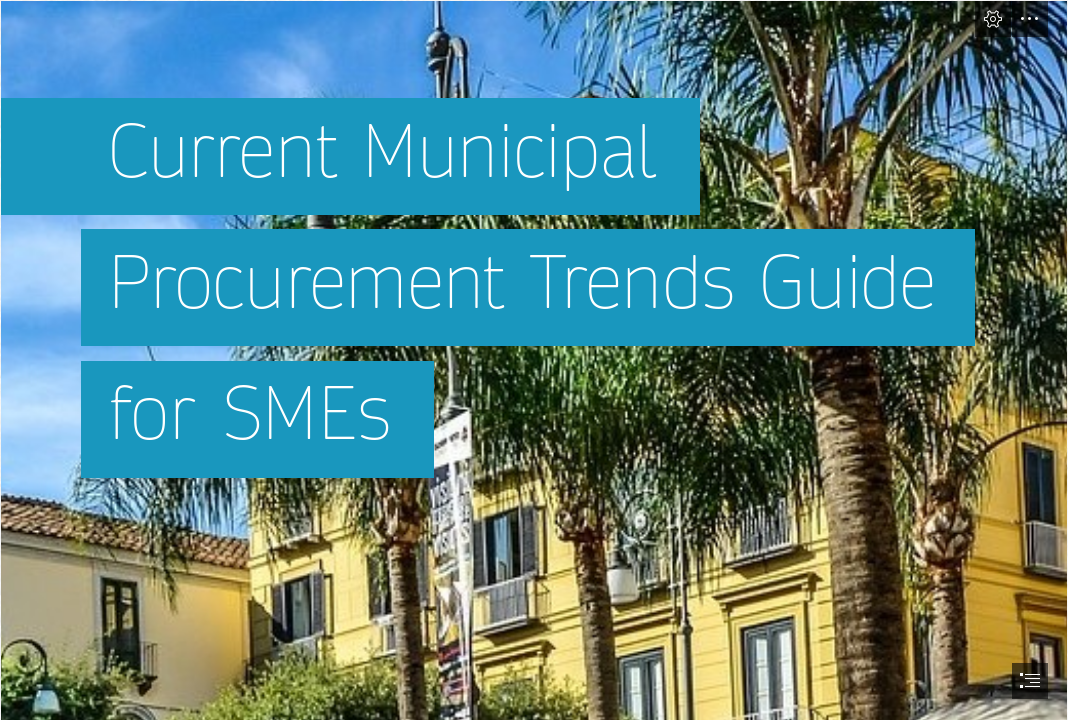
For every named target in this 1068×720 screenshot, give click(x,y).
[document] (534, 360)
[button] (993, 19)
